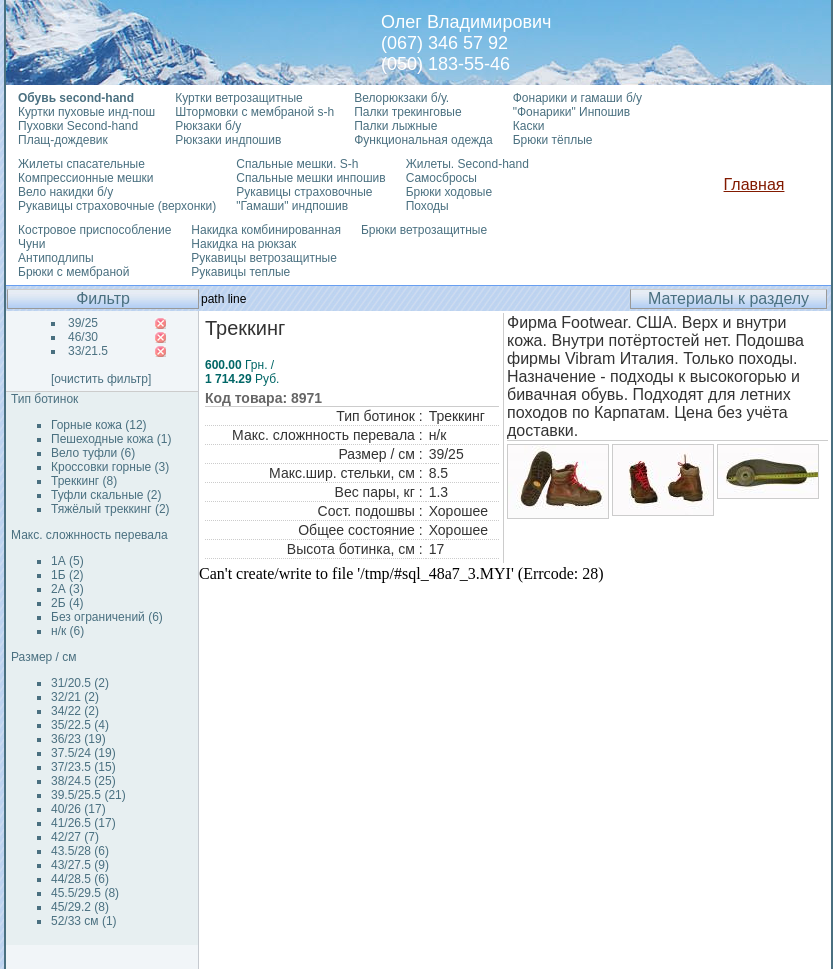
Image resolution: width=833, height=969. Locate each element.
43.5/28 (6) (80, 851)
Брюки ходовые (449, 192)
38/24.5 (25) (83, 781)
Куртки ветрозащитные (238, 98)
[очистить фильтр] (101, 379)
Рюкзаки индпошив (228, 140)
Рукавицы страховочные (304, 192)
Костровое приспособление (94, 230)
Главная (754, 184)
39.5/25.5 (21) (88, 795)
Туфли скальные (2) (106, 495)
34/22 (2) (75, 711)
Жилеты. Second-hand (467, 164)
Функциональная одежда (423, 140)
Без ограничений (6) (107, 617)
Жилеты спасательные (81, 164)
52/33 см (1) (84, 921)
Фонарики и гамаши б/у (577, 98)
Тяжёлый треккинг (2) (110, 509)
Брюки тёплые (553, 140)
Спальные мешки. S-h (297, 164)
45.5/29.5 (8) (85, 893)
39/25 (83, 323)
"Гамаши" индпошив (292, 206)
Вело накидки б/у (65, 192)
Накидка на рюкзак (243, 244)
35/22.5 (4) (80, 725)
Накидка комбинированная (266, 230)
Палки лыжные (395, 126)
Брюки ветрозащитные (424, 230)
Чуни (31, 244)
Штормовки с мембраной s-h (254, 112)
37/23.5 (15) (83, 767)
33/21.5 (88, 351)
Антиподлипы (56, 258)
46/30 (83, 337)
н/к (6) (67, 631)
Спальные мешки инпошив (310, 178)
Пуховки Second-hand (78, 126)
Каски (529, 126)
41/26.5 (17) (83, 823)
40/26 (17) (78, 809)
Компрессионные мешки (86, 178)
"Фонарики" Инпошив (571, 112)
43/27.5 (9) (80, 865)
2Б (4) (67, 603)
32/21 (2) (75, 697)
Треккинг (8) (84, 481)
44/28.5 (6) (80, 879)
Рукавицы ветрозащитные (264, 258)
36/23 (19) (78, 739)
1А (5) (67, 561)
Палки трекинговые (407, 112)
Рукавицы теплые (240, 272)
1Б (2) (67, 575)
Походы (427, 206)
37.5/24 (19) (83, 753)
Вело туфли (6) (93, 453)
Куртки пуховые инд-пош (86, 112)
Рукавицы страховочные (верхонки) (117, 206)
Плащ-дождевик (63, 140)
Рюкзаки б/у (208, 126)
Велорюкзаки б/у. (401, 98)
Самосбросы (441, 178)
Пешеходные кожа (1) (111, 439)
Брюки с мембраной (73, 272)
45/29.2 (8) (80, 907)
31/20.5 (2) (80, 683)
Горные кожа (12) (99, 425)
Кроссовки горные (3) (110, 467)
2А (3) (67, 589)
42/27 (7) (75, 837)
